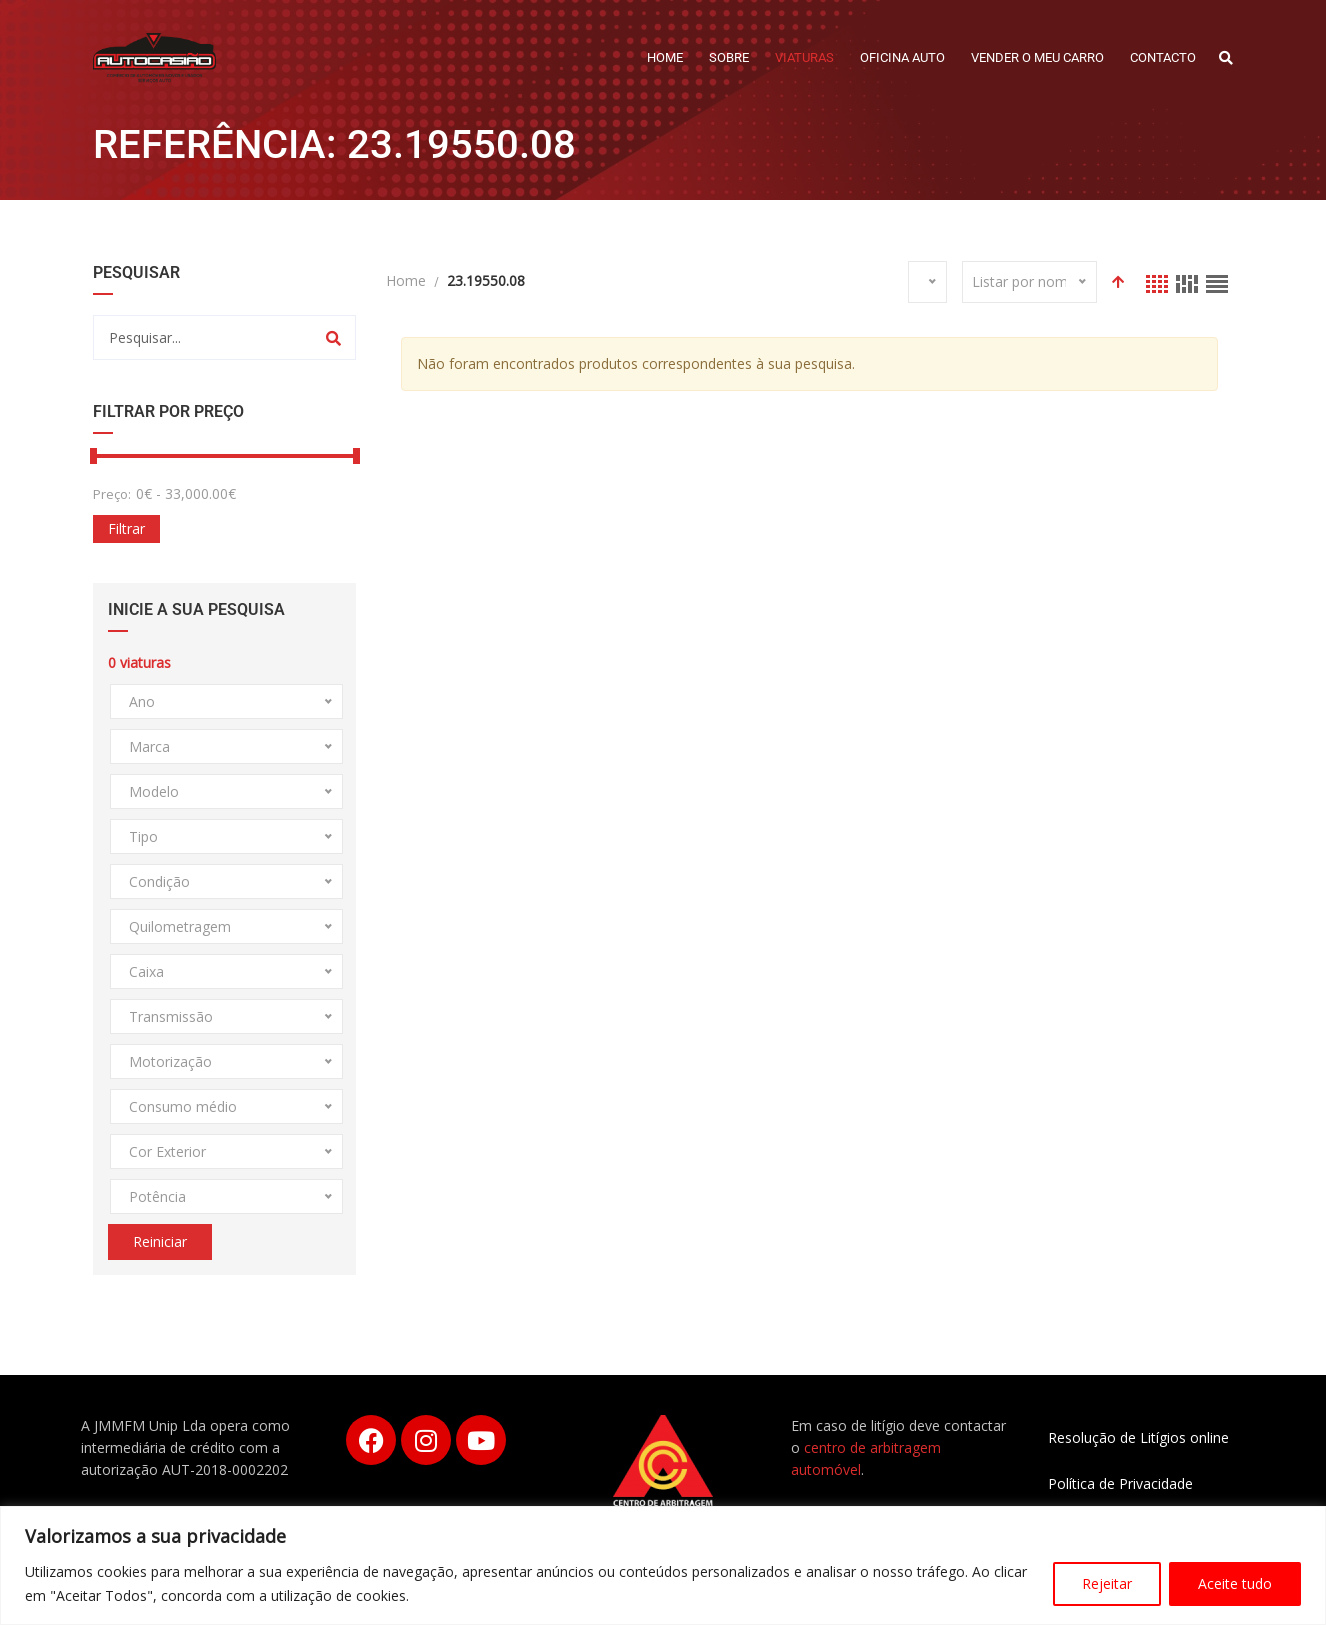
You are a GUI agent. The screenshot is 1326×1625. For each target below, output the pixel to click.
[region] (663, 1565)
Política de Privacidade (1120, 1483)
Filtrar (126, 528)
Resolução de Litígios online (1138, 1437)
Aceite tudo (1235, 1583)
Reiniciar (160, 1241)
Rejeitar (1107, 1583)
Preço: (112, 494)
